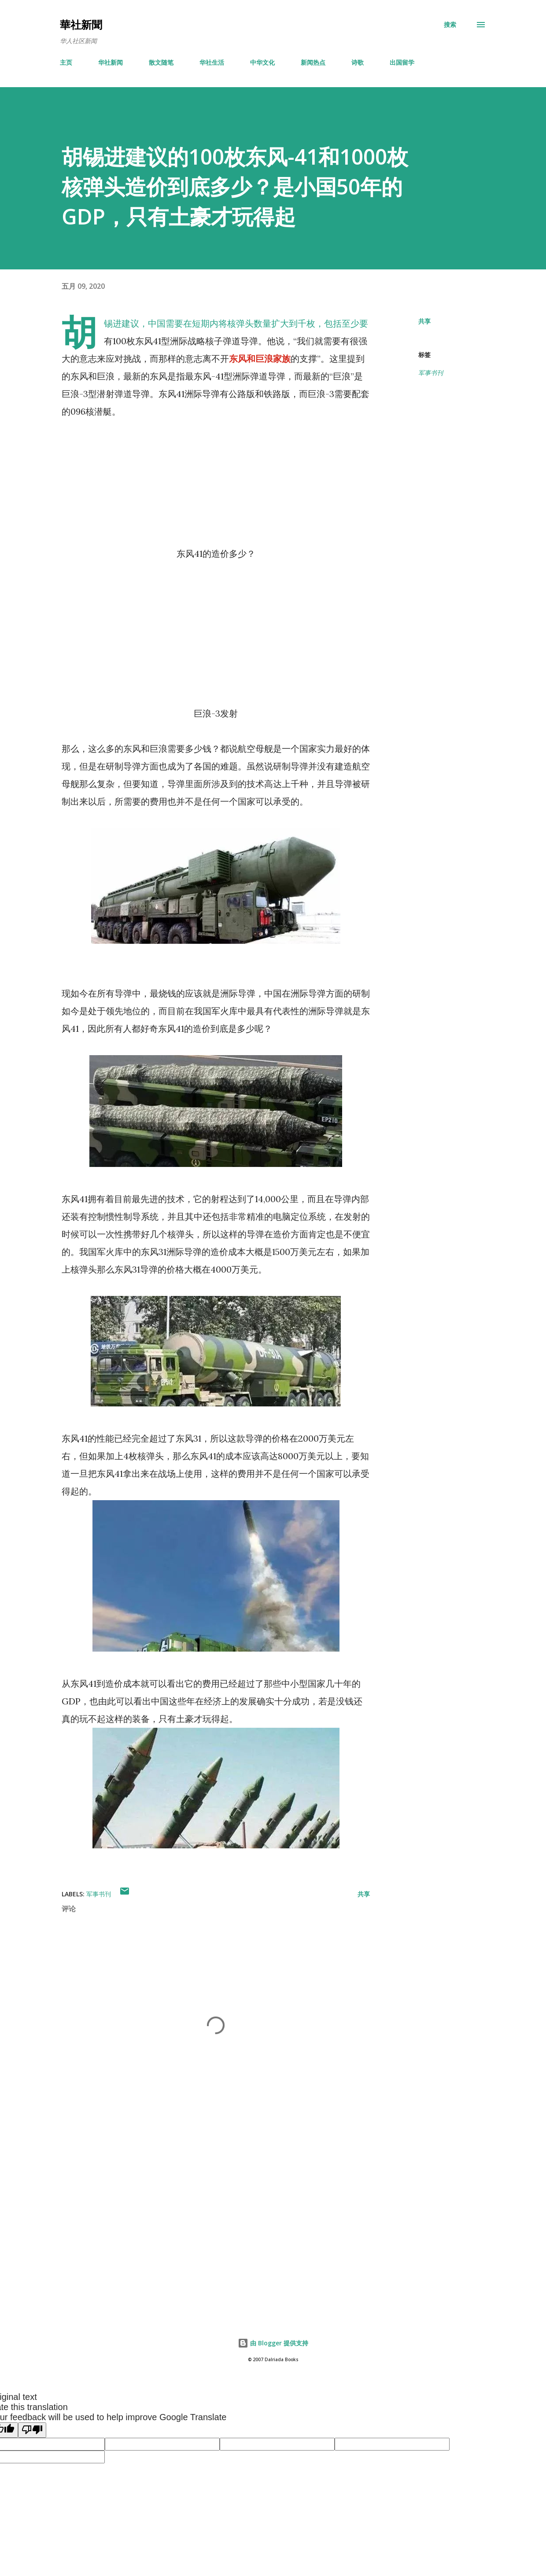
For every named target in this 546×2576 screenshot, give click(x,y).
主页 (66, 62)
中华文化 (262, 62)
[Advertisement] (210, 2204)
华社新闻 (110, 62)
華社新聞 (81, 24)
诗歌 (357, 62)
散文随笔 (161, 62)
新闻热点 (313, 62)
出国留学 (402, 62)
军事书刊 (430, 372)
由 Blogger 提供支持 (273, 2343)
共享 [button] (424, 321)
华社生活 (211, 62)
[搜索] (450, 24)
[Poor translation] (32, 2430)
